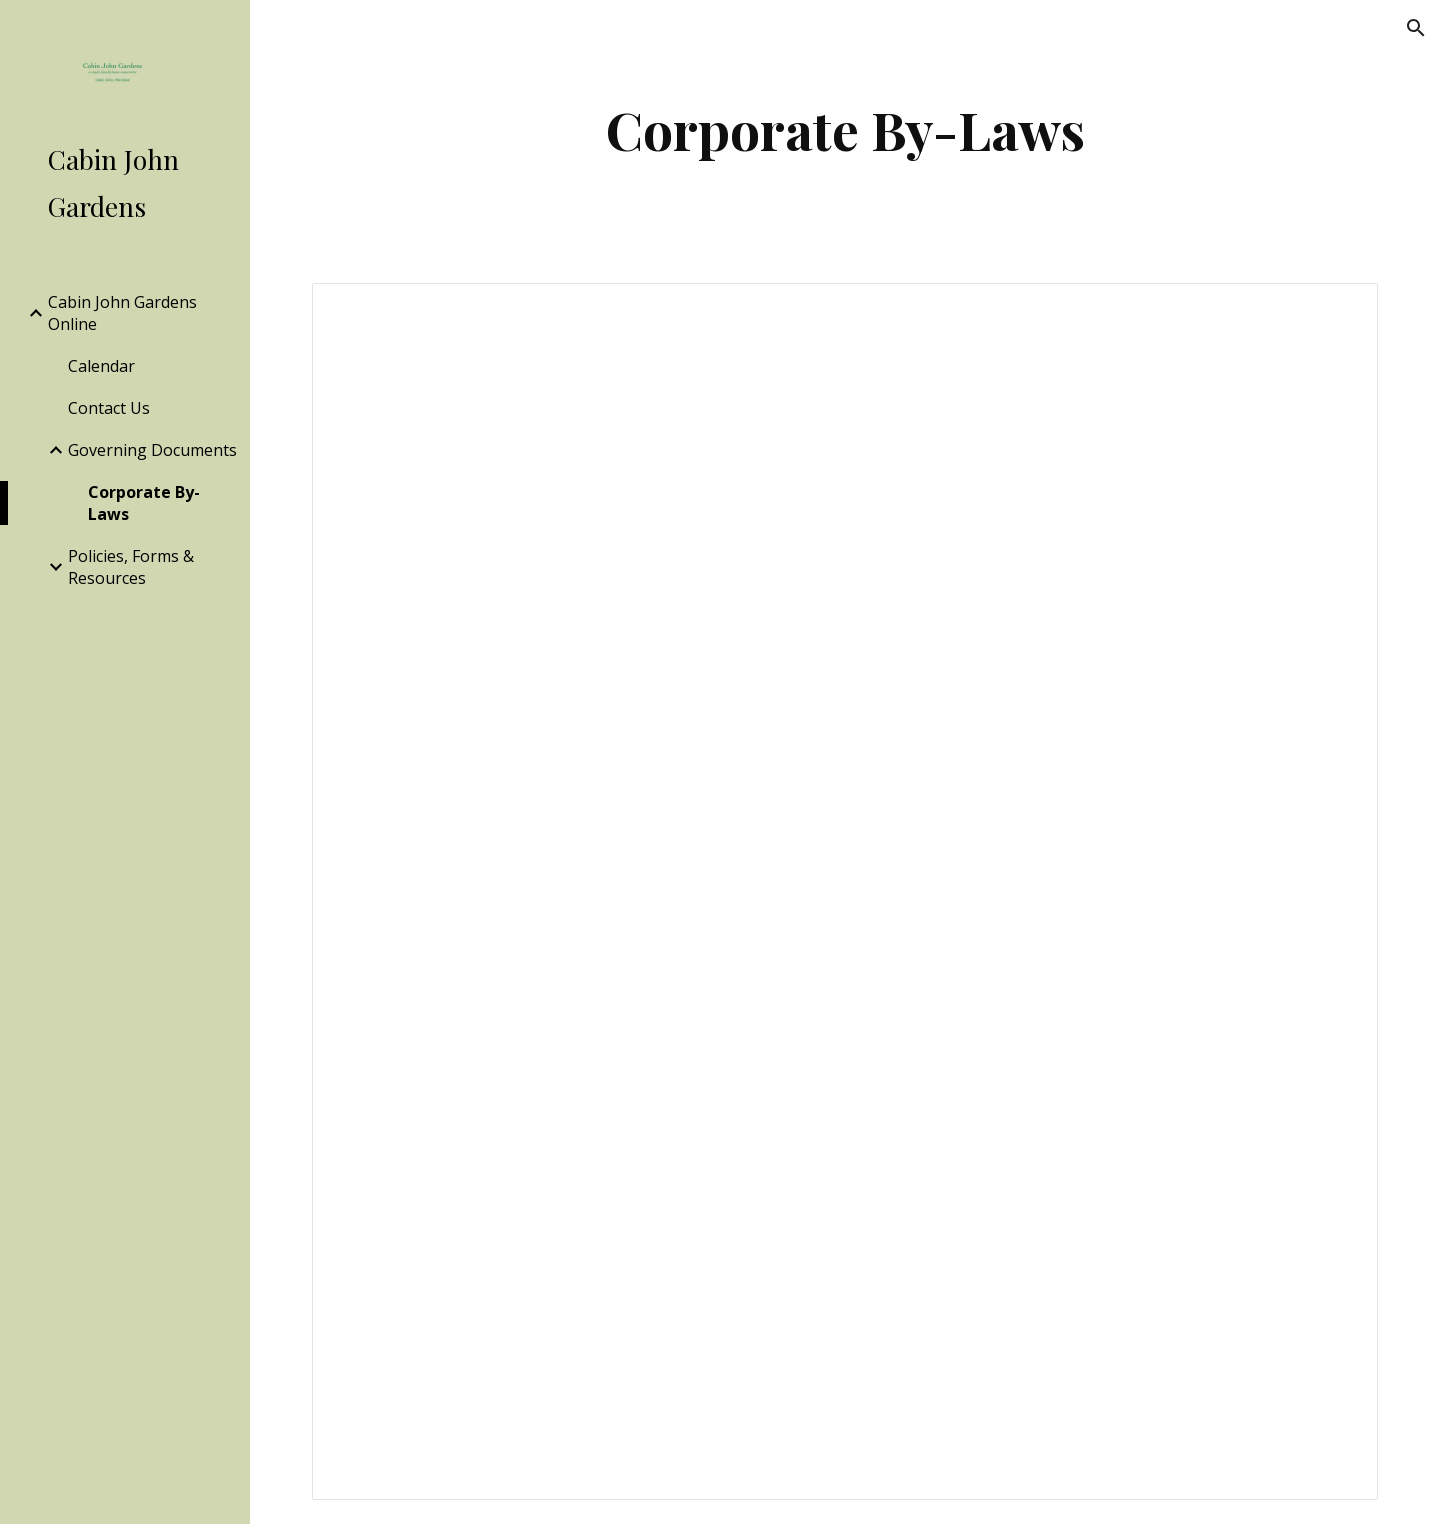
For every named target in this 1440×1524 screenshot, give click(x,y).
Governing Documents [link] (152, 450)
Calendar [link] (101, 366)
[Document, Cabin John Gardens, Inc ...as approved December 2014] (845, 891)
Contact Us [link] (109, 408)
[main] (845, 129)
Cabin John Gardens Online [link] (122, 313)
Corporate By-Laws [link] (144, 503)
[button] (1416, 28)
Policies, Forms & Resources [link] (131, 567)
